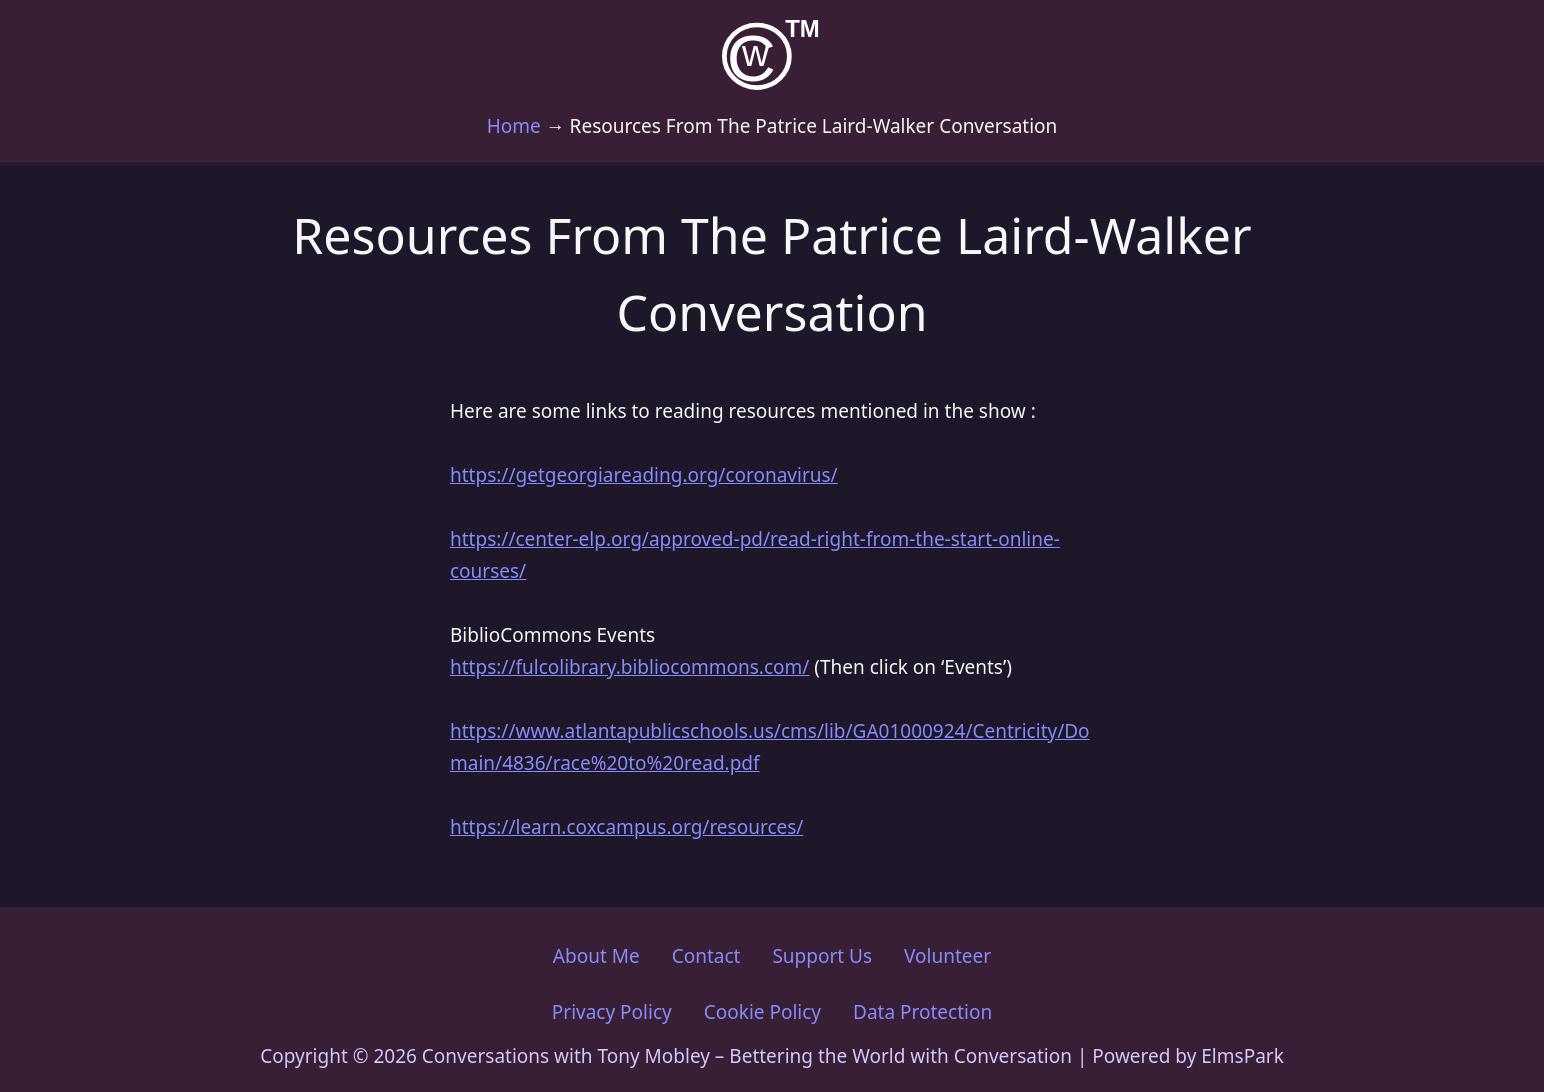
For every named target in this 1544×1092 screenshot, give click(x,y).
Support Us (822, 956)
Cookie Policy (762, 1012)
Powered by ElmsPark (1187, 1056)
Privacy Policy (612, 1012)
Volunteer (947, 956)
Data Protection (922, 1012)
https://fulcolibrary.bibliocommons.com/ (629, 667)
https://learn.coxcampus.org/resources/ (626, 827)
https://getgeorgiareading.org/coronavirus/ (644, 475)
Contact (706, 956)
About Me (596, 956)
